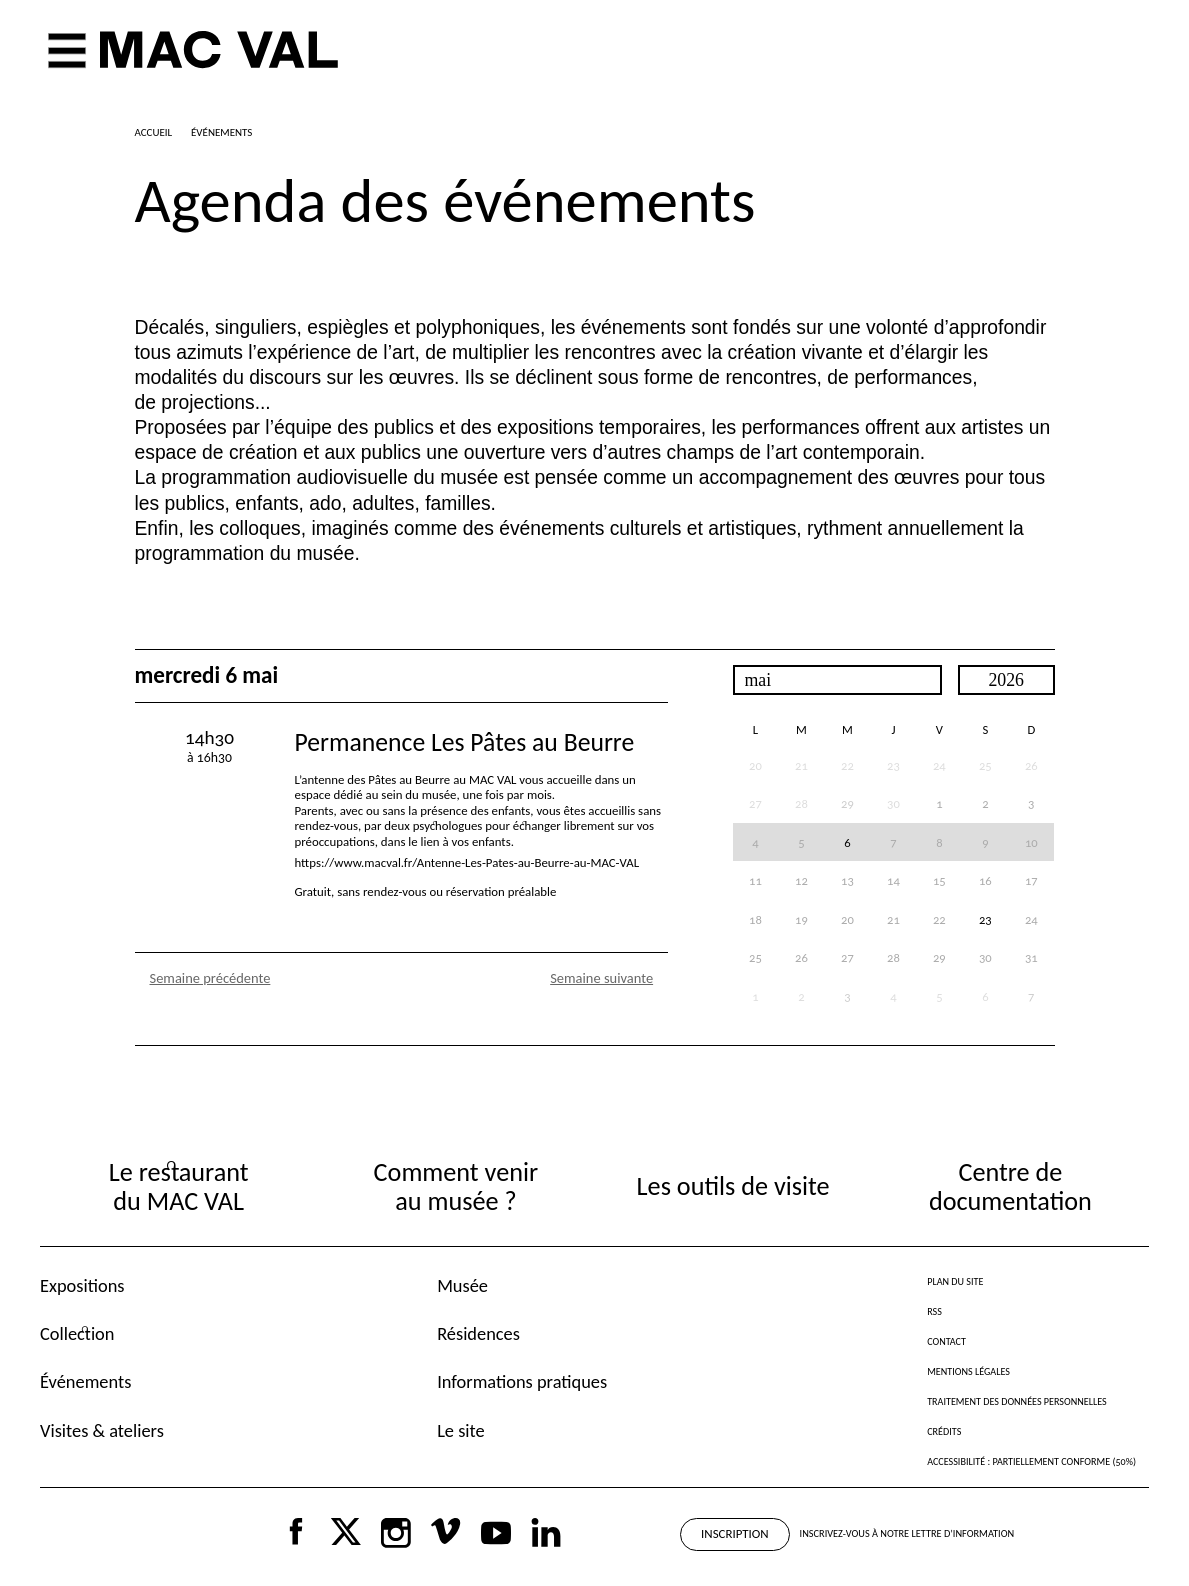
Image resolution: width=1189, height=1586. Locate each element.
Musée (462, 1285)
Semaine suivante (601, 978)
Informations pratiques (522, 1381)
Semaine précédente (210, 978)
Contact (946, 1341)
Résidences (478, 1333)
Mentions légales (968, 1371)
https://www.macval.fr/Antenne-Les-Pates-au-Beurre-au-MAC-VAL (467, 862)
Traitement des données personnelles (1016, 1401)
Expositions (82, 1285)
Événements (85, 1381)
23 (985, 919)
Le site (461, 1430)
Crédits (944, 1431)
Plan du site (955, 1281)
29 (847, 803)
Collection (77, 1333)
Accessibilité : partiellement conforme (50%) (1031, 1461)
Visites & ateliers (102, 1430)
